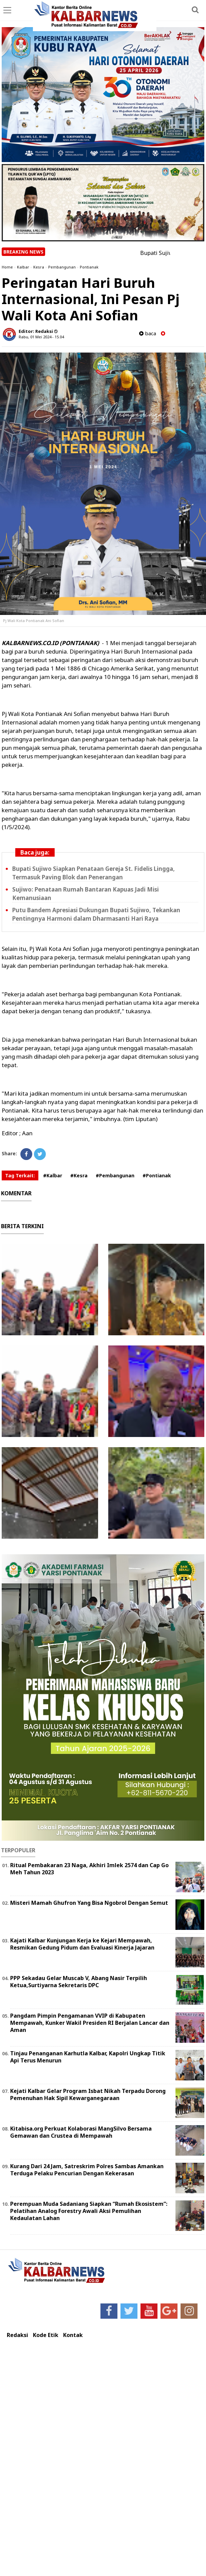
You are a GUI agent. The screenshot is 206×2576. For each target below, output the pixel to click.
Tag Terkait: (20, 1175)
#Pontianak (157, 1175)
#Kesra (79, 1175)
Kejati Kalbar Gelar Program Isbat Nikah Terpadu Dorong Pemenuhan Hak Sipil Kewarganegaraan (88, 2094)
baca (147, 333)
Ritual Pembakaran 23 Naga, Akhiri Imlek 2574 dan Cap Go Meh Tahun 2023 (89, 1868)
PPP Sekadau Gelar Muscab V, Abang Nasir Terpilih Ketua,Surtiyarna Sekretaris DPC (78, 1981)
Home (7, 266)
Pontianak (89, 266)
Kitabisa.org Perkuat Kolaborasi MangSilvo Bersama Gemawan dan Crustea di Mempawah (81, 2132)
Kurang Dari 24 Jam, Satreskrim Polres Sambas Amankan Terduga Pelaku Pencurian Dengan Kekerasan (87, 2169)
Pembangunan (62, 266)
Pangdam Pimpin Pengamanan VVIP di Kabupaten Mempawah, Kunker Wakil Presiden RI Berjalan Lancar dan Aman (89, 2023)
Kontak (73, 2335)
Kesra (38, 266)
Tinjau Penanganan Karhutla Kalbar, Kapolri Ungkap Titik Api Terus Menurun (87, 2057)
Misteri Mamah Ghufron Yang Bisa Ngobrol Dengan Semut (89, 1902)
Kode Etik (45, 2335)
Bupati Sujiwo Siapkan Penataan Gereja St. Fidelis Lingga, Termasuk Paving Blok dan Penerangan (93, 873)
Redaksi (17, 2335)
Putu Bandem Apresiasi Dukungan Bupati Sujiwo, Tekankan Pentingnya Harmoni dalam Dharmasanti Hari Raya (96, 914)
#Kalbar (52, 1175)
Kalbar (23, 266)
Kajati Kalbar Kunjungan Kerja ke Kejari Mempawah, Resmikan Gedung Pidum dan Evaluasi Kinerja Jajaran (82, 1944)
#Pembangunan (115, 1175)
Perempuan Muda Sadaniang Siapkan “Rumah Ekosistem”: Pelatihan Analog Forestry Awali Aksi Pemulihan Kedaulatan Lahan (88, 2211)
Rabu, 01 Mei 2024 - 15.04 (41, 336)
